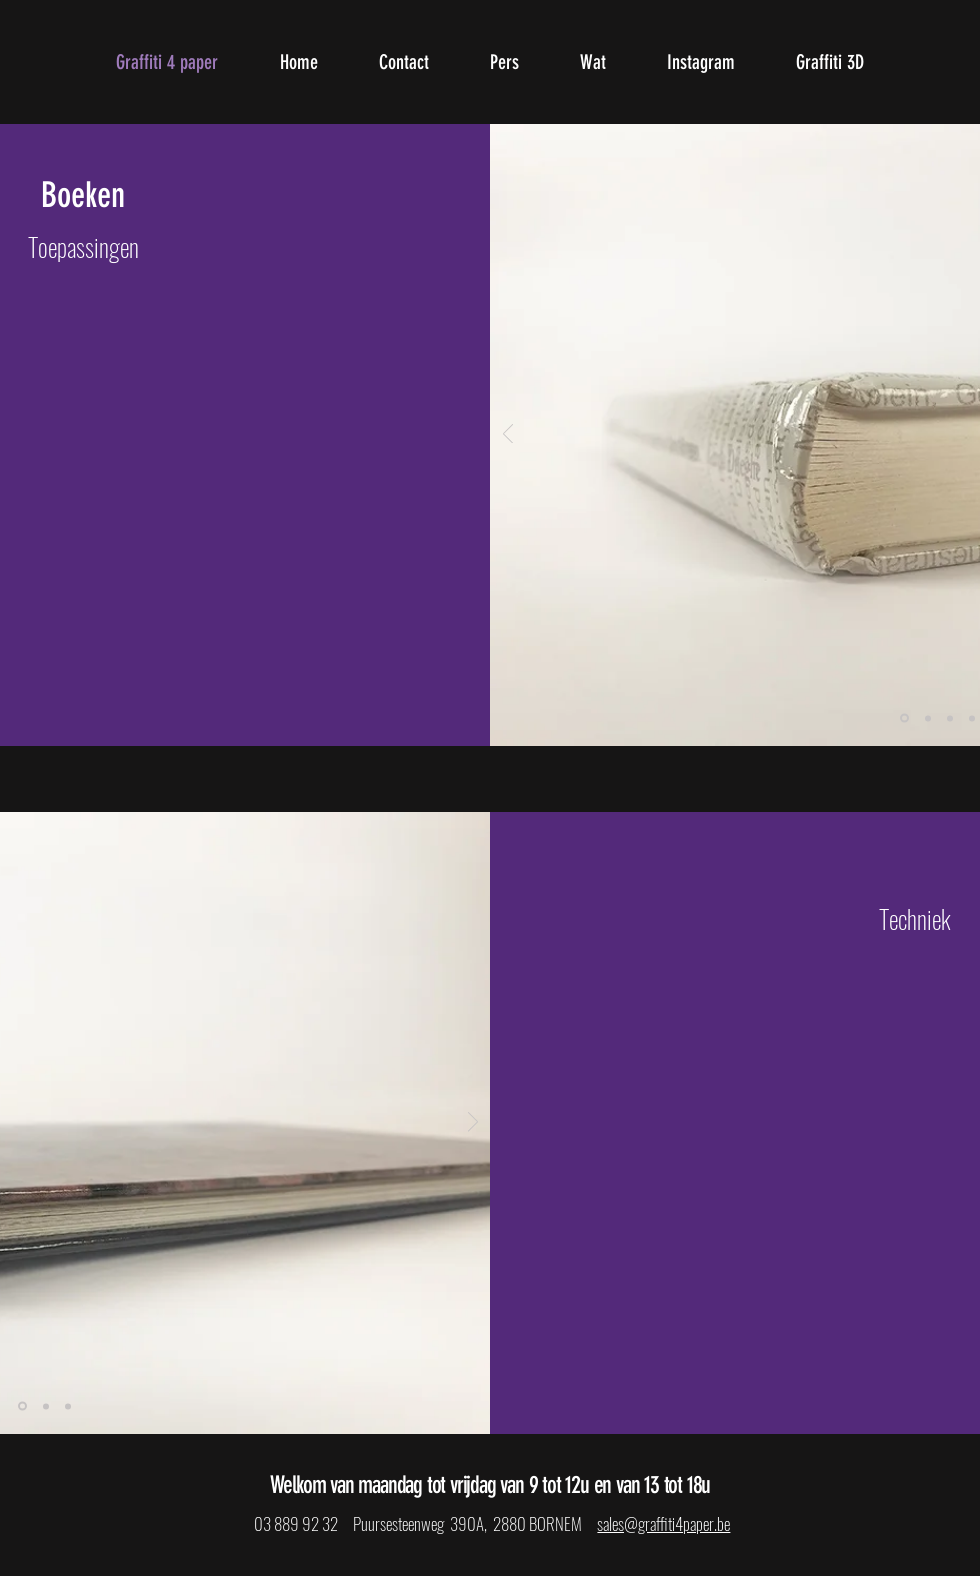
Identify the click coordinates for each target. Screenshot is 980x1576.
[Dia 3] (950, 718)
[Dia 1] (904, 718)
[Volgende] (473, 1123)
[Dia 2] (928, 718)
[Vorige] (508, 435)
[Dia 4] (972, 718)
